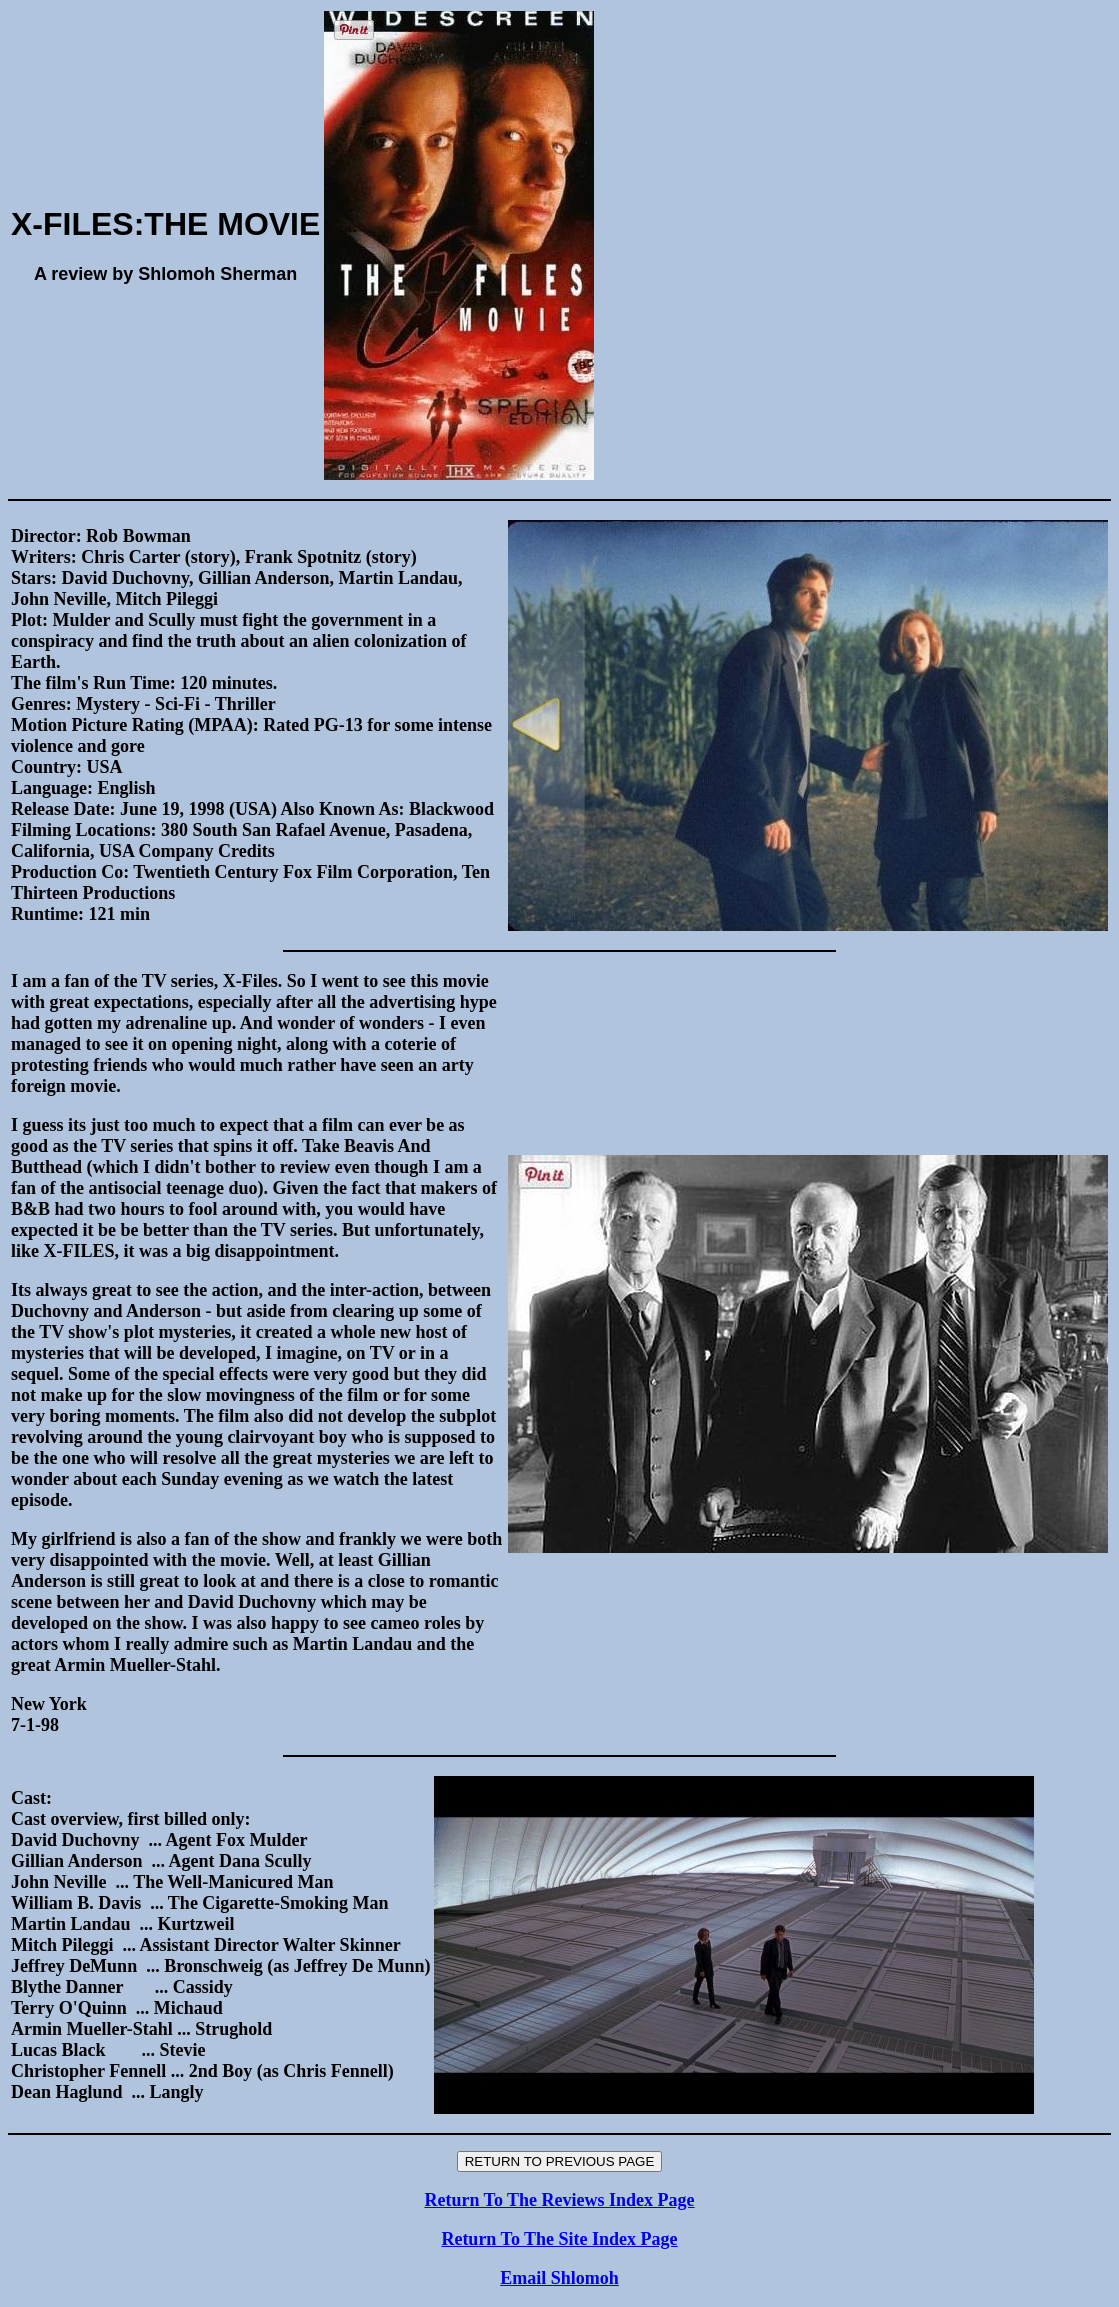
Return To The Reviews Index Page (559, 2200)
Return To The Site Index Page (559, 2239)
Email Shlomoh (559, 2278)
